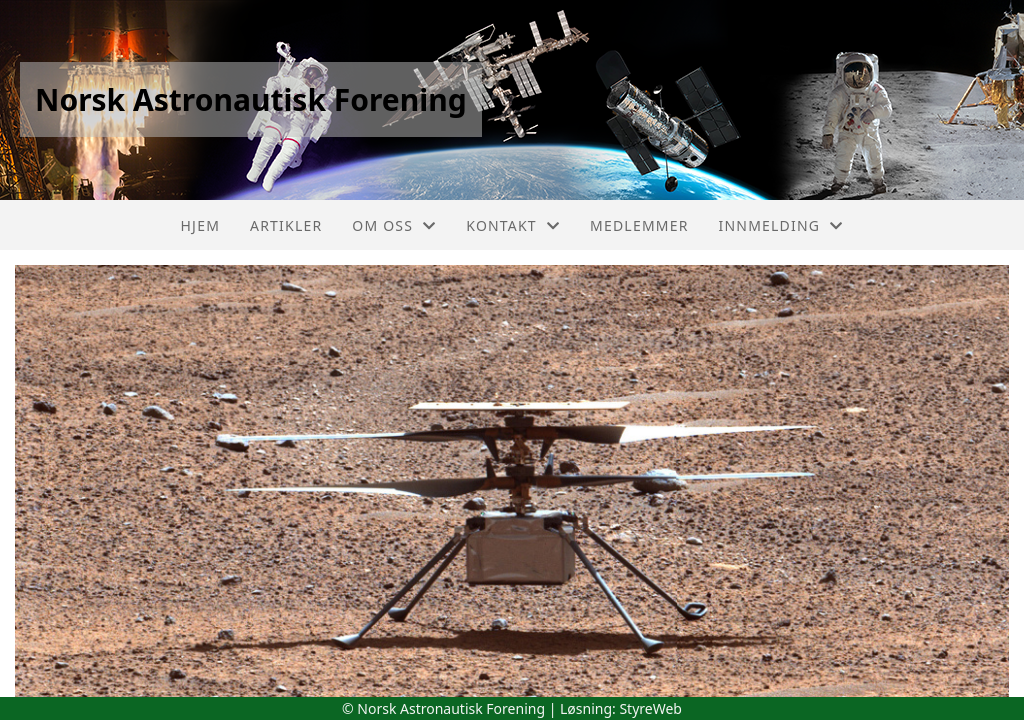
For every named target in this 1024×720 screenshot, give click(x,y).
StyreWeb (650, 708)
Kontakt (513, 225)
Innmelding (781, 225)
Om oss (394, 225)
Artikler (286, 225)
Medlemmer (639, 225)
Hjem (200, 225)
